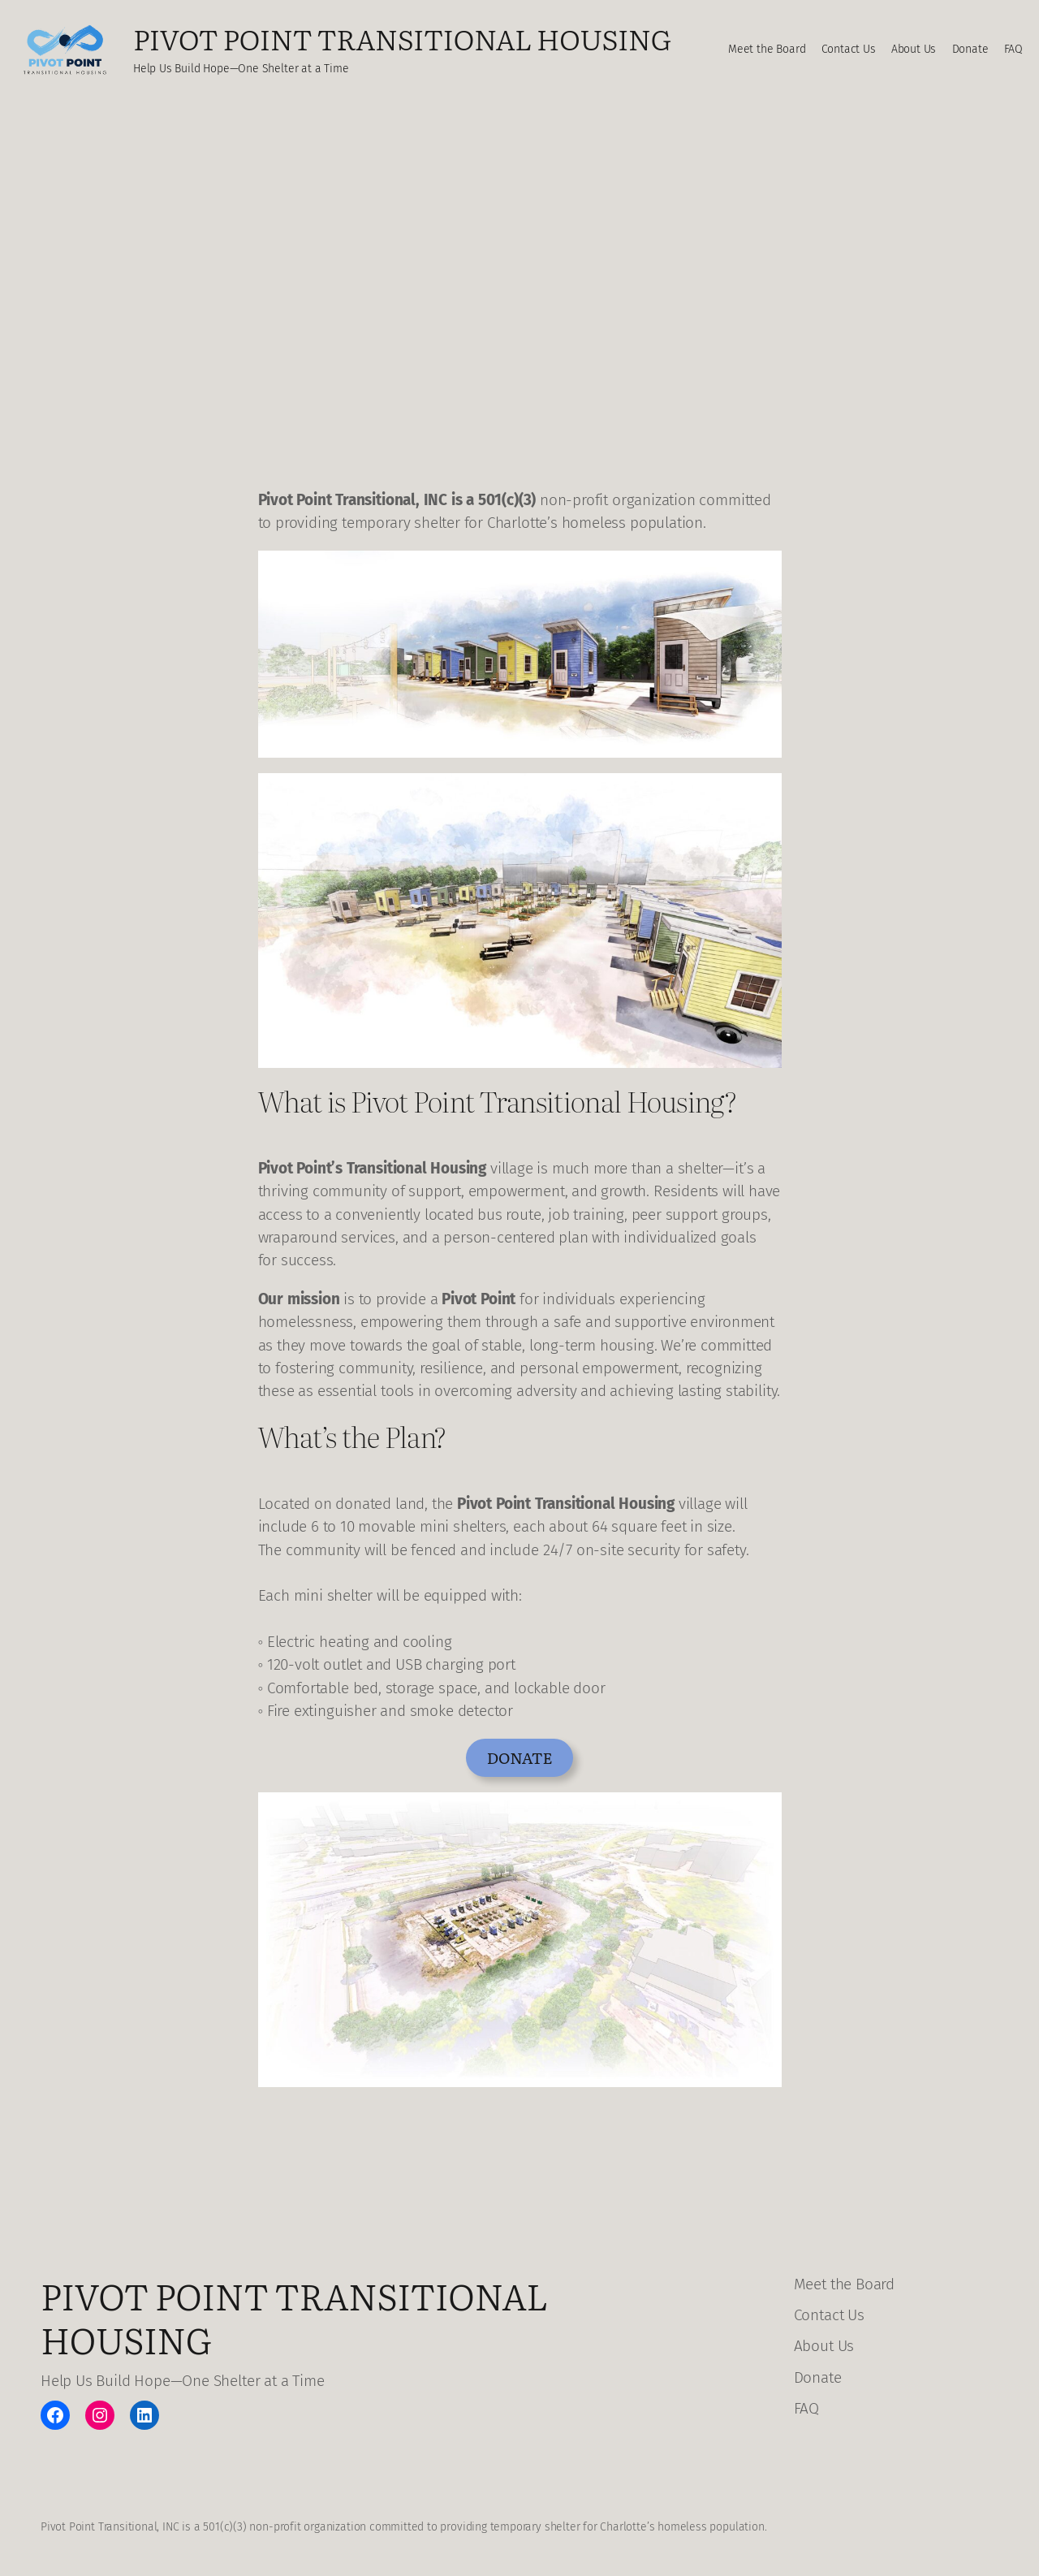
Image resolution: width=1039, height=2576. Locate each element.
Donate (520, 1757)
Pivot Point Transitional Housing (402, 38)
